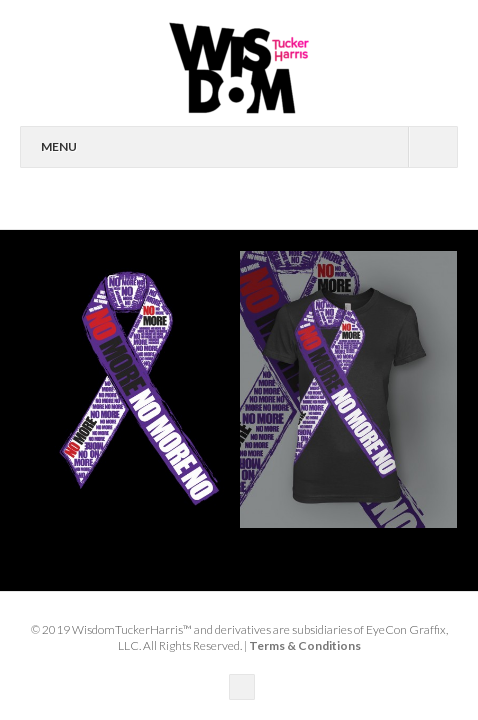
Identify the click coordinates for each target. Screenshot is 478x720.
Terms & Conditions (305, 645)
